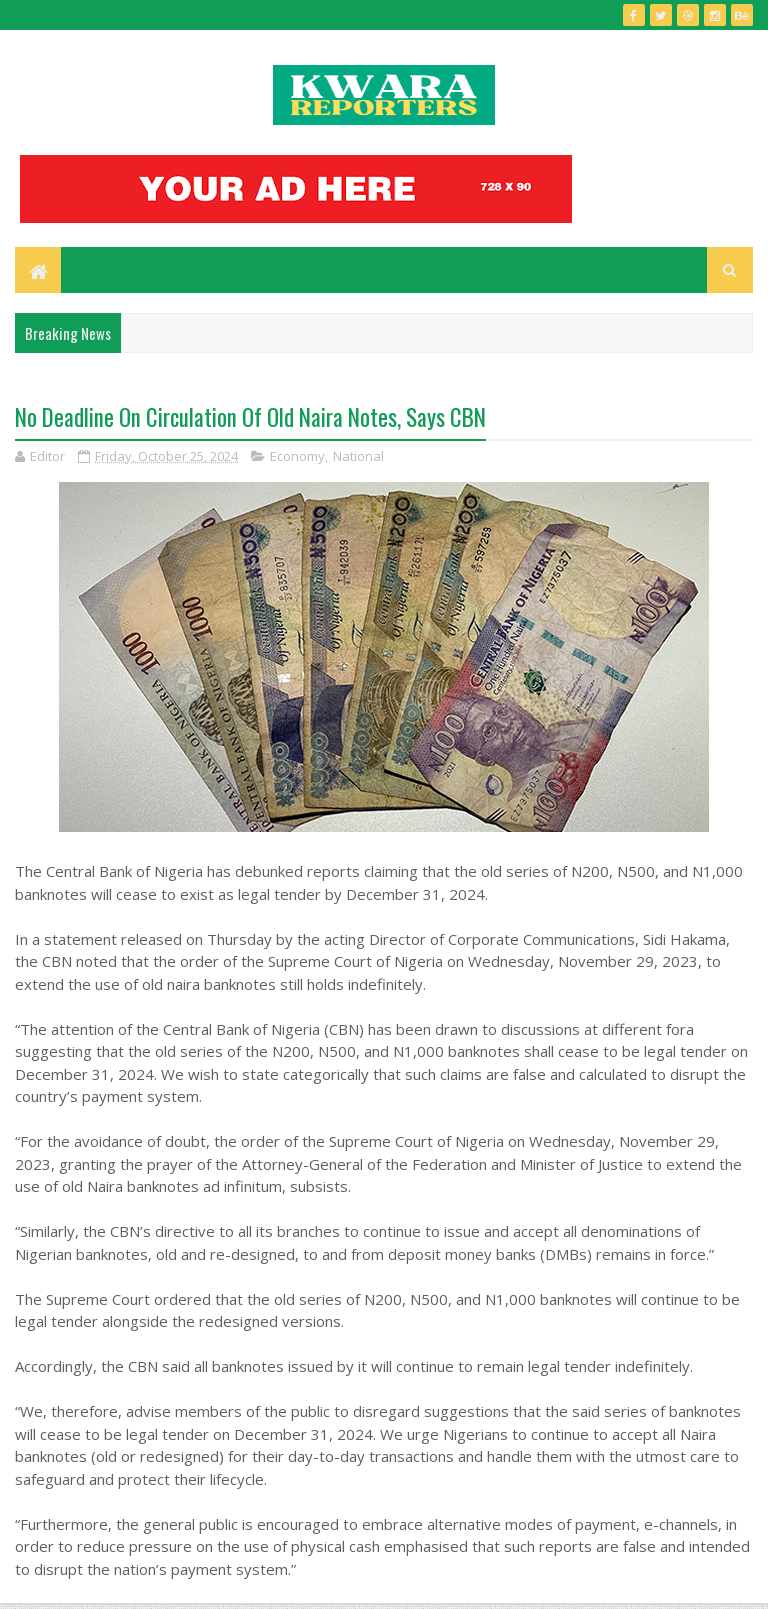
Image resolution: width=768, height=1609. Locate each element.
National (358, 456)
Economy (297, 456)
